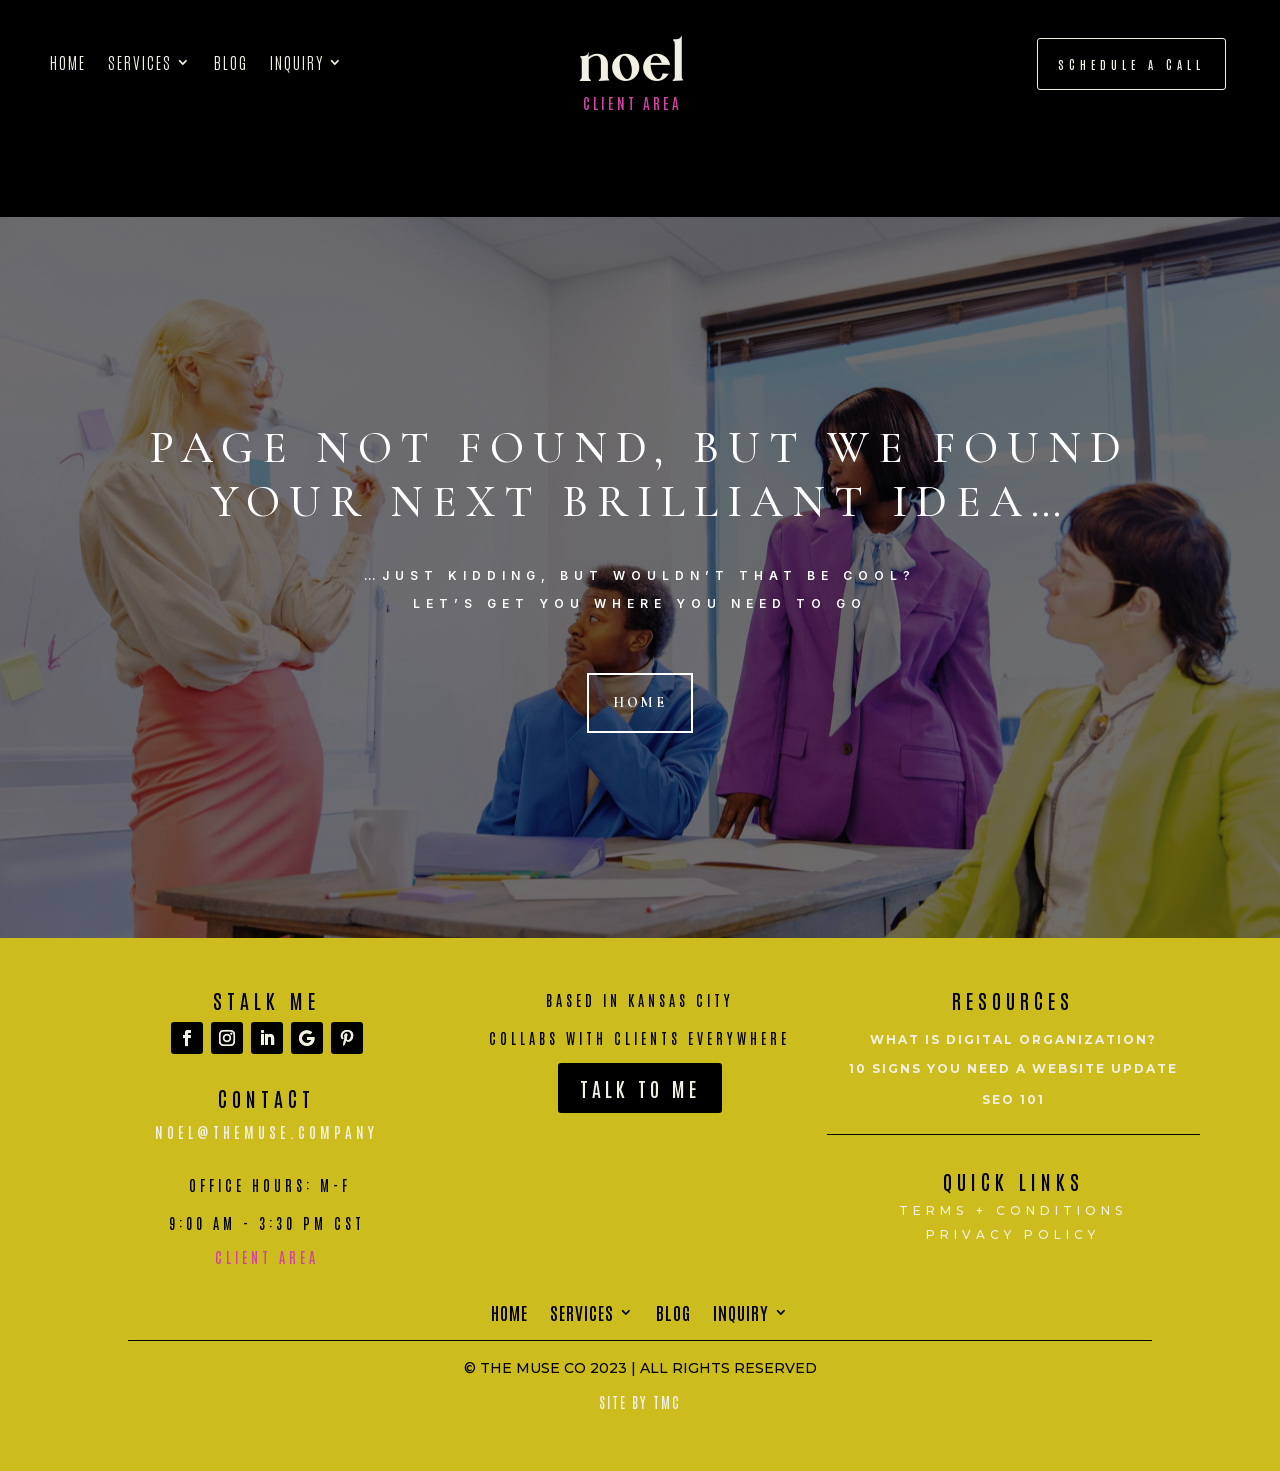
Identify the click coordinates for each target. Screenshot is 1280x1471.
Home (68, 63)
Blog (231, 63)
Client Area (632, 102)
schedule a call (1131, 64)
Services (140, 63)
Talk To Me (640, 1088)
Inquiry (297, 63)
